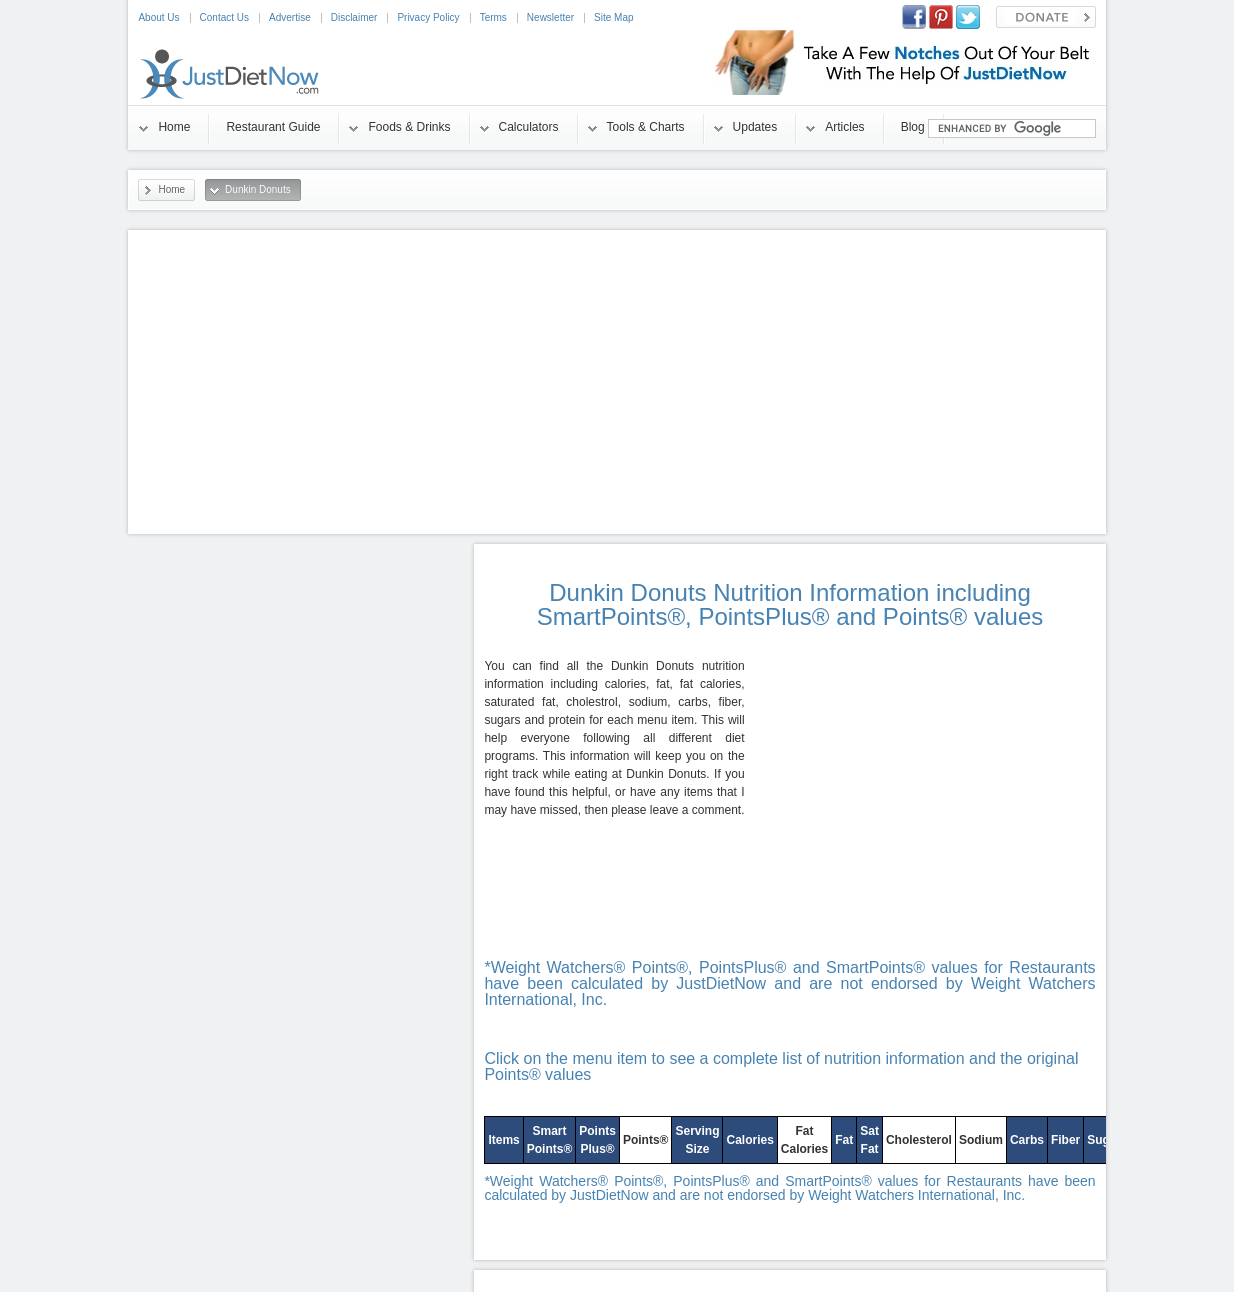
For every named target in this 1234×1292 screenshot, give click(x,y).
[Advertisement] (617, 382)
